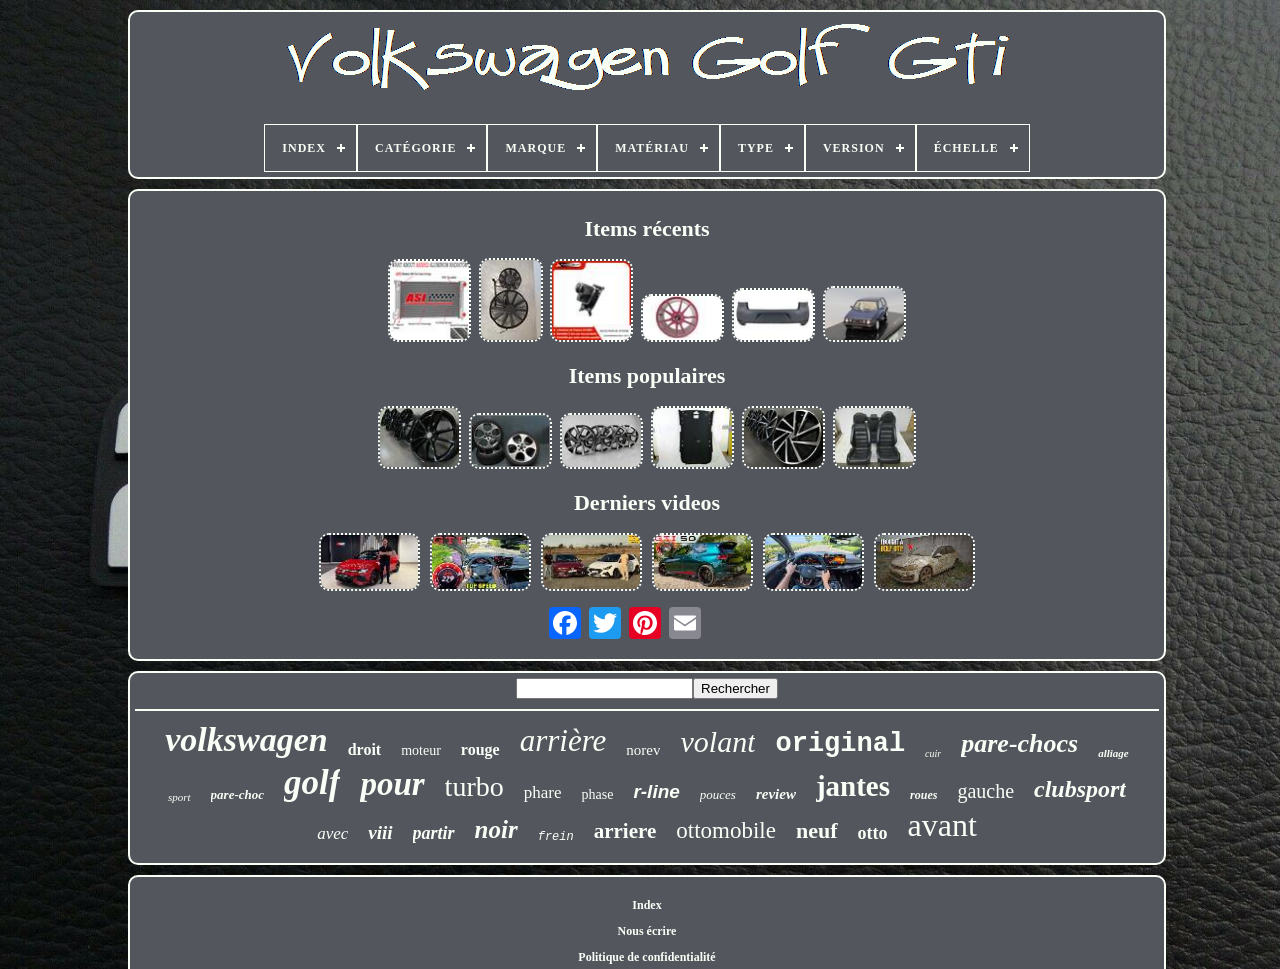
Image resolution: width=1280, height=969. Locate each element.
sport (179, 797)
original (840, 744)
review (776, 794)
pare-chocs (1019, 743)
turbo (474, 786)
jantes (853, 786)
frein (556, 837)
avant (942, 825)
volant (717, 741)
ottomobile (726, 830)
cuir (933, 753)
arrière (563, 740)
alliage (1113, 753)
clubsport (1080, 789)
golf (312, 782)
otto (873, 833)
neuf (817, 830)
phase (597, 794)
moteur (421, 750)
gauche (985, 791)
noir (496, 829)
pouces (718, 794)
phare (543, 792)
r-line (656, 791)
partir (434, 833)
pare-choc (237, 794)
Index (646, 905)
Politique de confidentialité (646, 957)
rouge (480, 749)
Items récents (646, 228)
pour (392, 784)
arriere (625, 831)
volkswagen (246, 739)
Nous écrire (647, 931)
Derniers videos (647, 502)
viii (380, 832)
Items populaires (647, 375)
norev (643, 750)
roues (923, 795)
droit (364, 749)
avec (332, 833)
